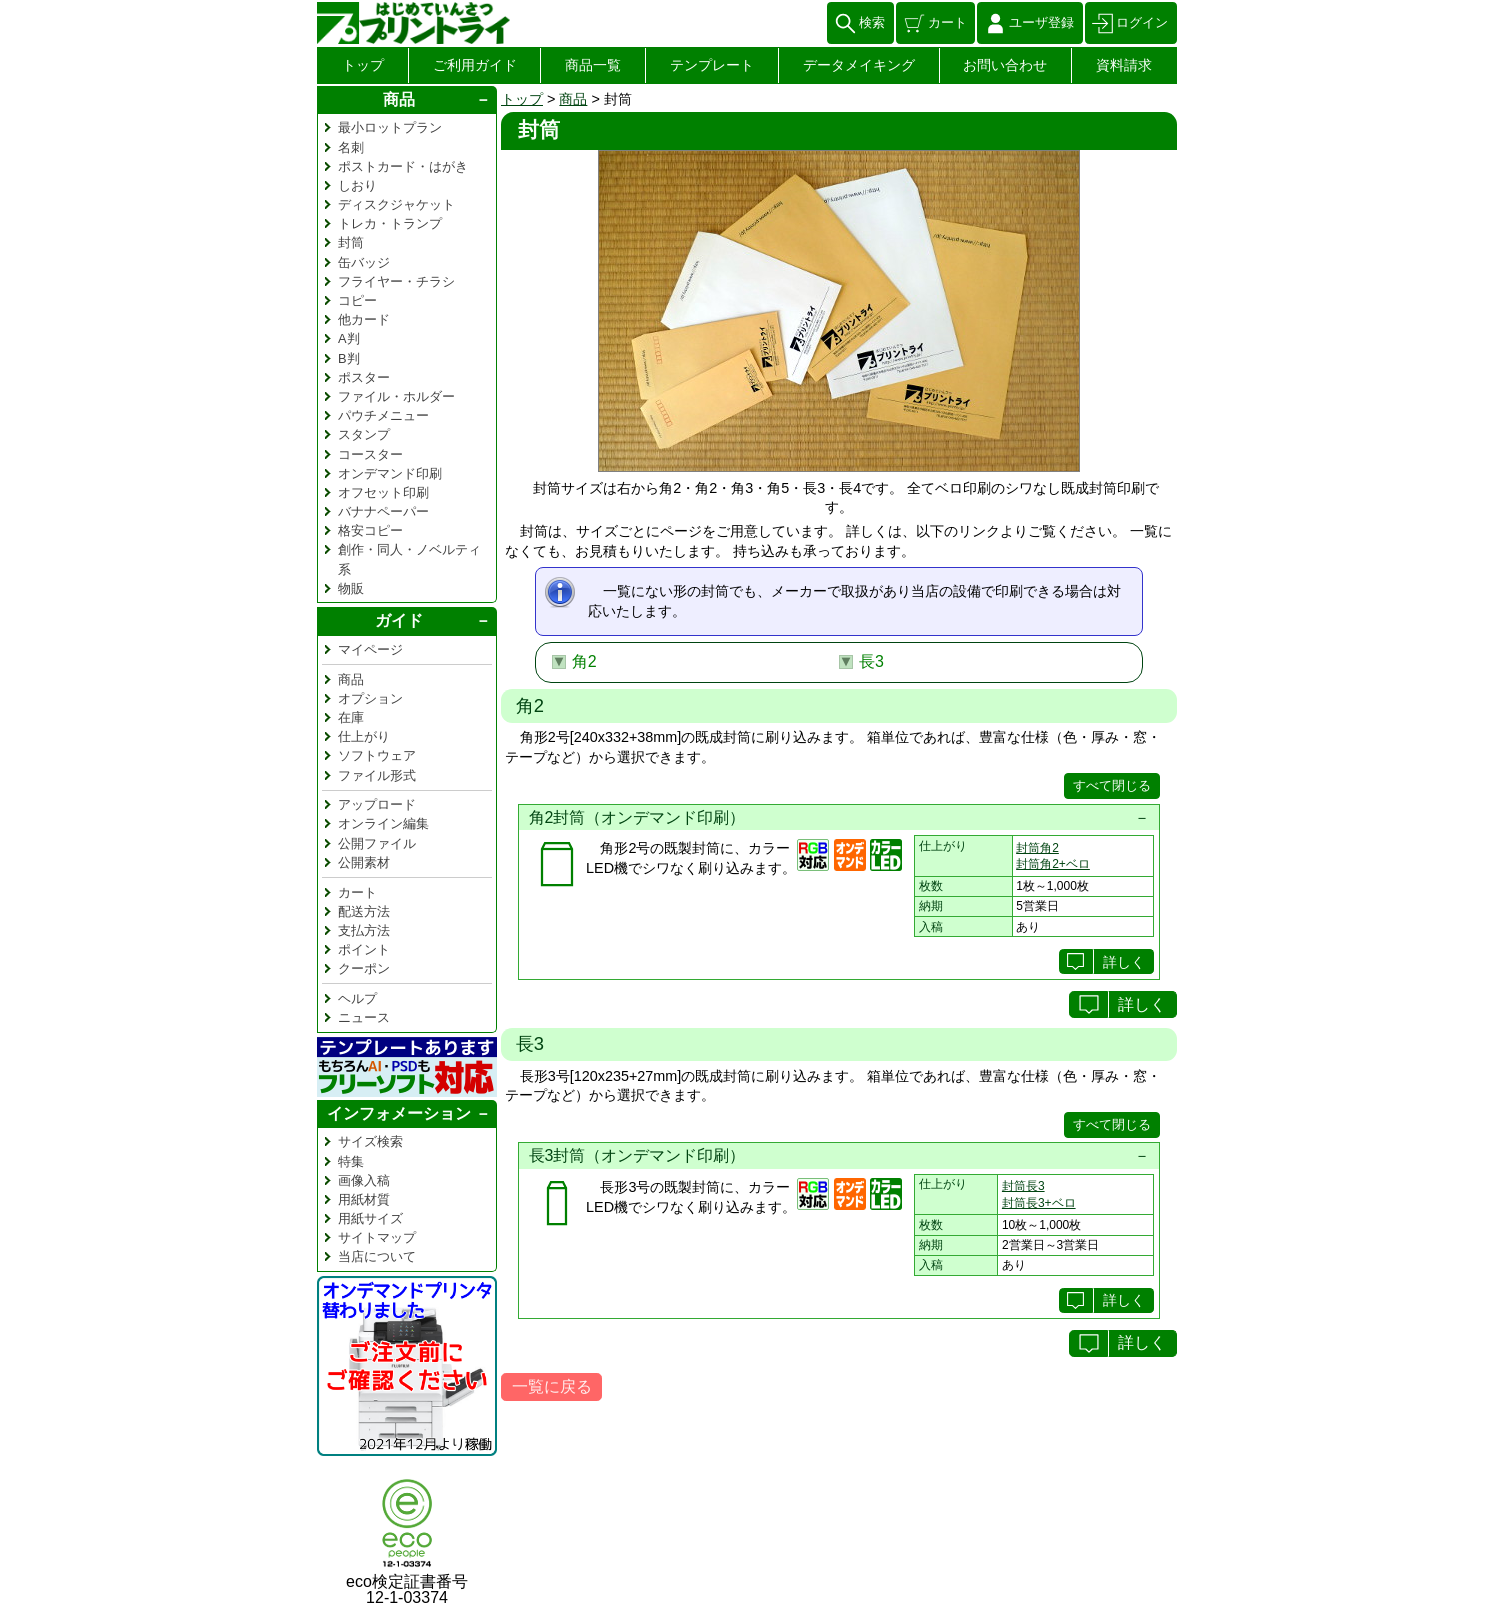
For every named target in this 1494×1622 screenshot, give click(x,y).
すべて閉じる (1112, 785)
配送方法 (364, 911)
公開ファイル (377, 843)
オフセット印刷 (383, 492)
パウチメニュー (383, 415)
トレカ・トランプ (390, 223)
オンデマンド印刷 (390, 473)
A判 (349, 338)
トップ (363, 65)
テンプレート (712, 65)
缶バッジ (364, 262)
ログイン (1142, 22)
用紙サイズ (370, 1218)
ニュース (364, 1017)
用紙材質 (364, 1199)
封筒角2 (1037, 848)
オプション (370, 698)
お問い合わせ (1005, 65)
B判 (349, 358)
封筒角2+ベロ (1053, 864)
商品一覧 (593, 65)
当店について (377, 1256)
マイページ (370, 649)
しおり (357, 185)
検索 (872, 22)
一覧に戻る (552, 1386)
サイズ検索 (370, 1141)
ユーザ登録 (1041, 22)
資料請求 (1124, 65)
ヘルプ (357, 998)
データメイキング (859, 65)
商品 (573, 99)
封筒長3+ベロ (1039, 1203)
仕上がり (364, 736)
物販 (351, 588)
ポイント (364, 949)
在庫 (351, 717)
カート (947, 22)
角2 (584, 661)
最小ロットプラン (390, 127)
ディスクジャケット (396, 204)
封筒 (351, 242)
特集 (351, 1161)
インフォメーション (399, 1113)
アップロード (377, 804)
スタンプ (364, 434)
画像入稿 (364, 1180)
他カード (364, 319)
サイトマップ (377, 1237)
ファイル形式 (377, 775)
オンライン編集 (383, 823)
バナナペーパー (383, 511)
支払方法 (364, 930)
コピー (357, 300)
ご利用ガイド (475, 65)
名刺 (351, 147)
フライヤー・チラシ (396, 281)
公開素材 (364, 862)
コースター (370, 454)
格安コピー (370, 530)
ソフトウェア (377, 755)
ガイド (399, 620)
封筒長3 (1023, 1186)
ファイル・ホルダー (396, 396)
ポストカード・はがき (403, 166)
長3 (871, 661)
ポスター (364, 377)
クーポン (364, 968)
